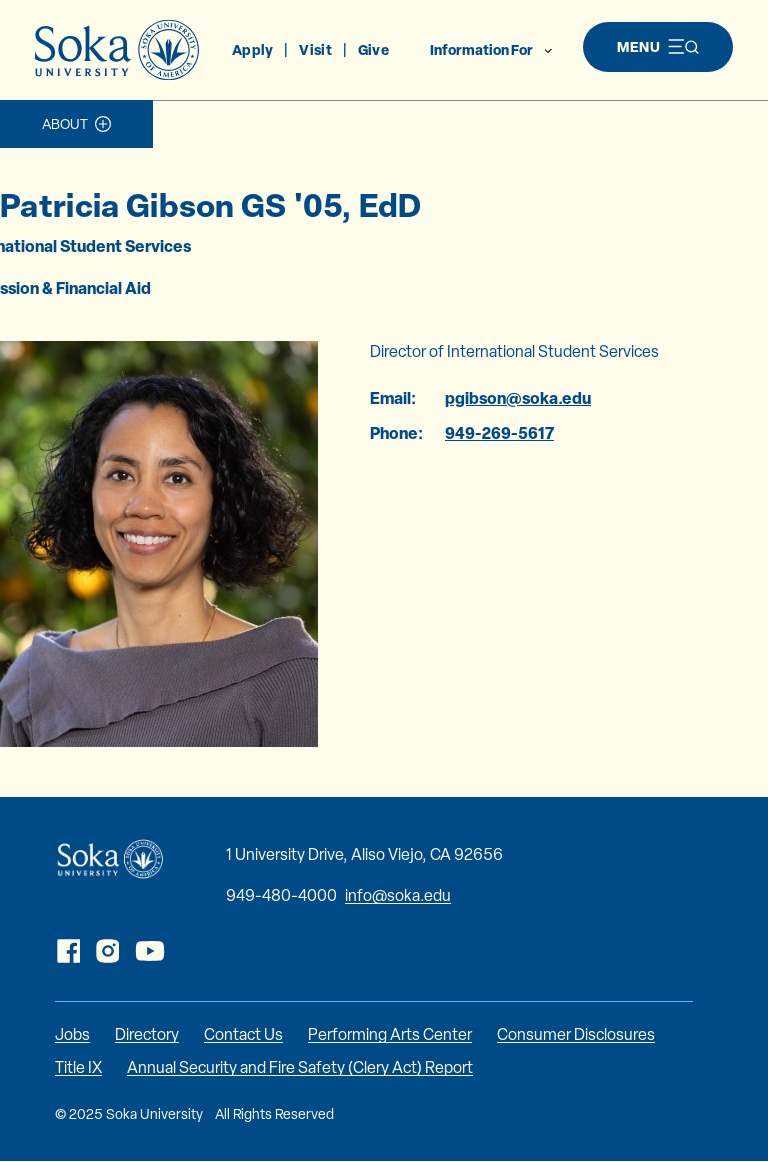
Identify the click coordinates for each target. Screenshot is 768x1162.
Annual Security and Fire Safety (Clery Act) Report (300, 1067)
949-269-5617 (499, 433)
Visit (315, 49)
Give (373, 49)
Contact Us (243, 1034)
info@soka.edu (398, 895)
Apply (252, 49)
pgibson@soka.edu (518, 398)
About (65, 124)
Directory (147, 1034)
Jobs (72, 1034)
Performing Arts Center (390, 1034)
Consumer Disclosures (576, 1034)
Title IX (78, 1067)
